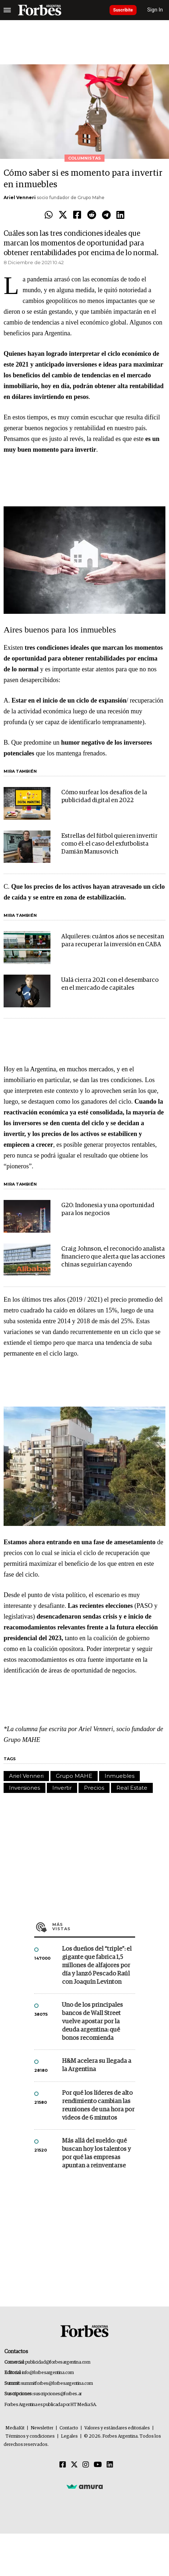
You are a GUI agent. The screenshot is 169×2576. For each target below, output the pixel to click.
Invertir (62, 1787)
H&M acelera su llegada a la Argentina (96, 2065)
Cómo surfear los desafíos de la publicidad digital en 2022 (104, 797)
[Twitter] (74, 2465)
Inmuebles (119, 1775)
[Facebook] (62, 2465)
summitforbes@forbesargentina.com (57, 2383)
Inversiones (24, 1787)
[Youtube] (98, 2465)
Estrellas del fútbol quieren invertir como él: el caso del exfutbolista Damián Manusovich (109, 844)
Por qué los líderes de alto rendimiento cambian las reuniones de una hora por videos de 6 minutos (98, 2105)
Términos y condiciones (30, 2436)
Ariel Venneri (20, 197)
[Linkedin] (110, 2465)
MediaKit (15, 2428)
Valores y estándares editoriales (117, 2428)
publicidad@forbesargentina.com (57, 2362)
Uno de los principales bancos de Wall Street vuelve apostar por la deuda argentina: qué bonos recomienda (92, 2021)
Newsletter (42, 2428)
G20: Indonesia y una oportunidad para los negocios (107, 1209)
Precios (94, 1787)
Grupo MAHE (74, 1775)
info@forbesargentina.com (48, 2372)
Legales (69, 2436)
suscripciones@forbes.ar (57, 2394)
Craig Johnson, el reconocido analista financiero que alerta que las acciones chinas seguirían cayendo (113, 1257)
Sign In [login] (155, 10)
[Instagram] (86, 2465)
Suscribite (123, 10)
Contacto (68, 2428)
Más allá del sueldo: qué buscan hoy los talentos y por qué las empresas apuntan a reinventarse (96, 2153)
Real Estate (131, 1787)
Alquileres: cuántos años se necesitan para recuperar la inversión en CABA (112, 941)
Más (93, 1926)
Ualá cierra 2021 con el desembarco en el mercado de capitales (110, 984)
